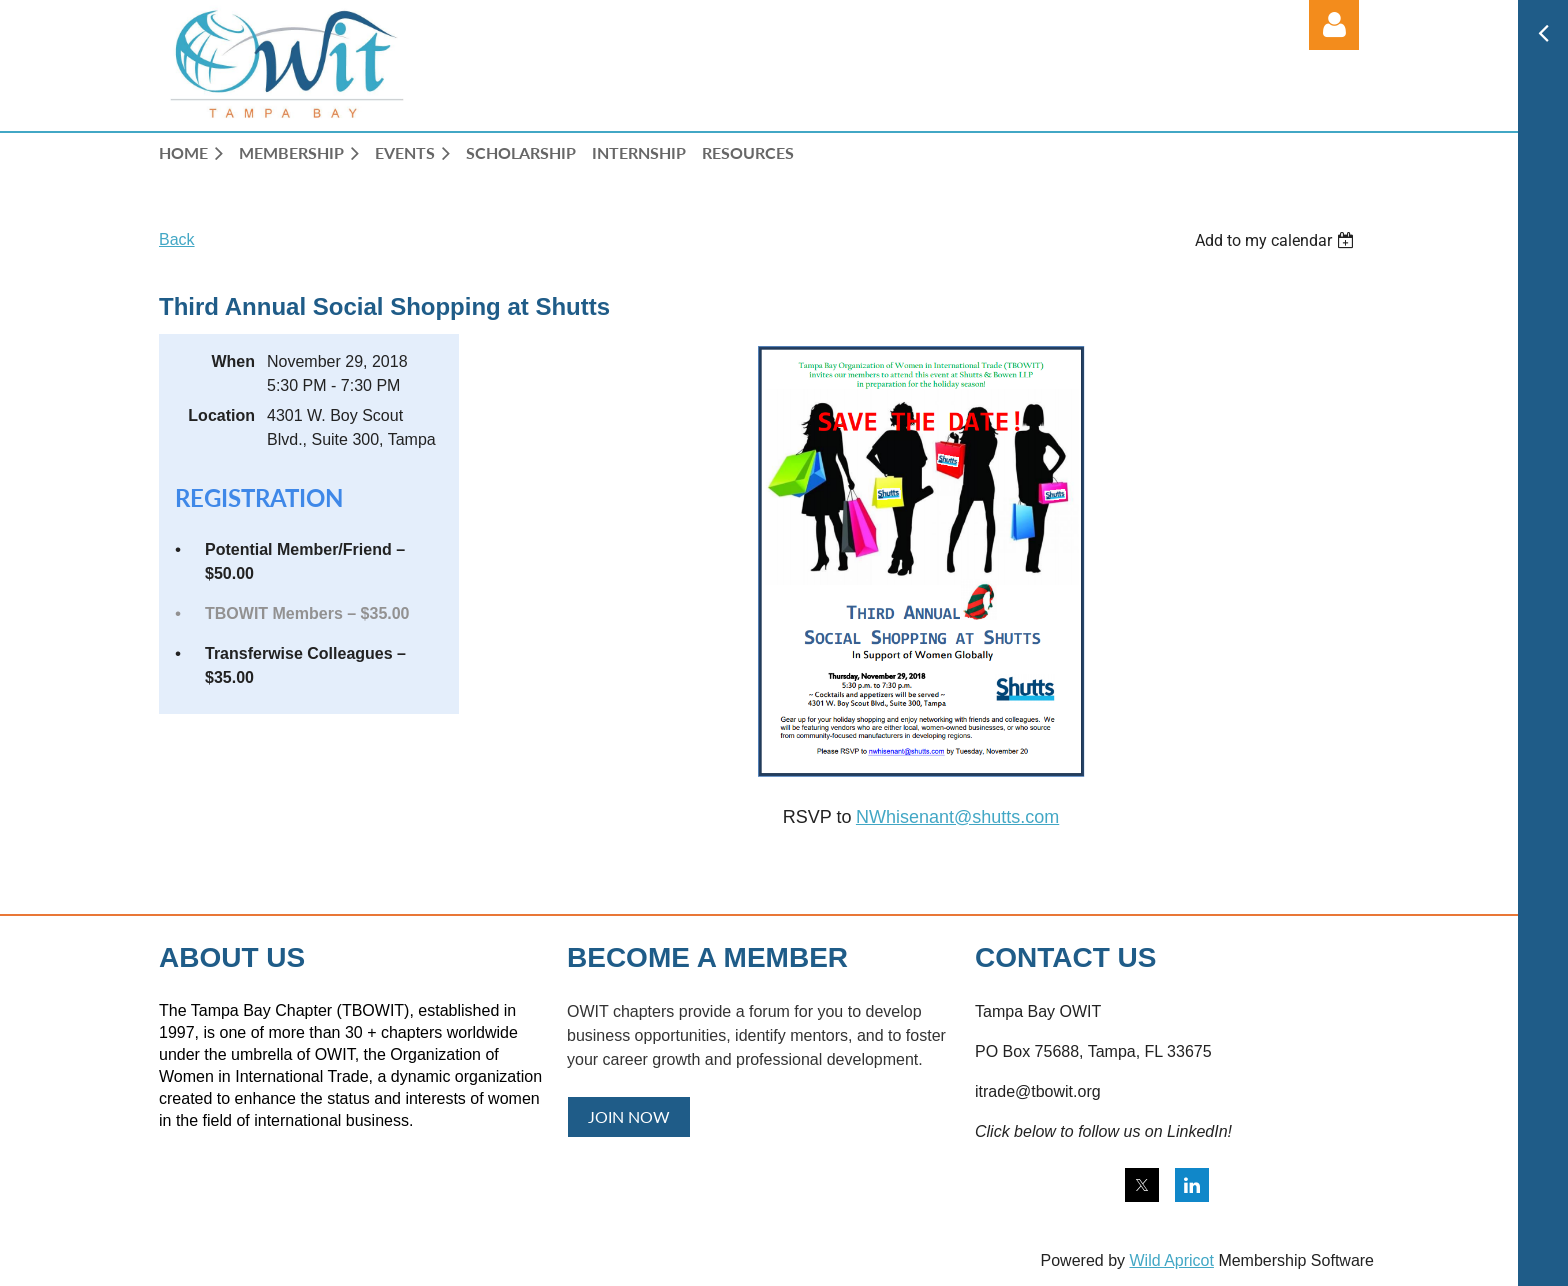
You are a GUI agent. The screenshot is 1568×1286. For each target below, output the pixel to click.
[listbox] (1277, 240)
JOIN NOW (629, 1116)
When (233, 361)
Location (221, 415)
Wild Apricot (1171, 1260)
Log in (1334, 25)
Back (177, 239)
